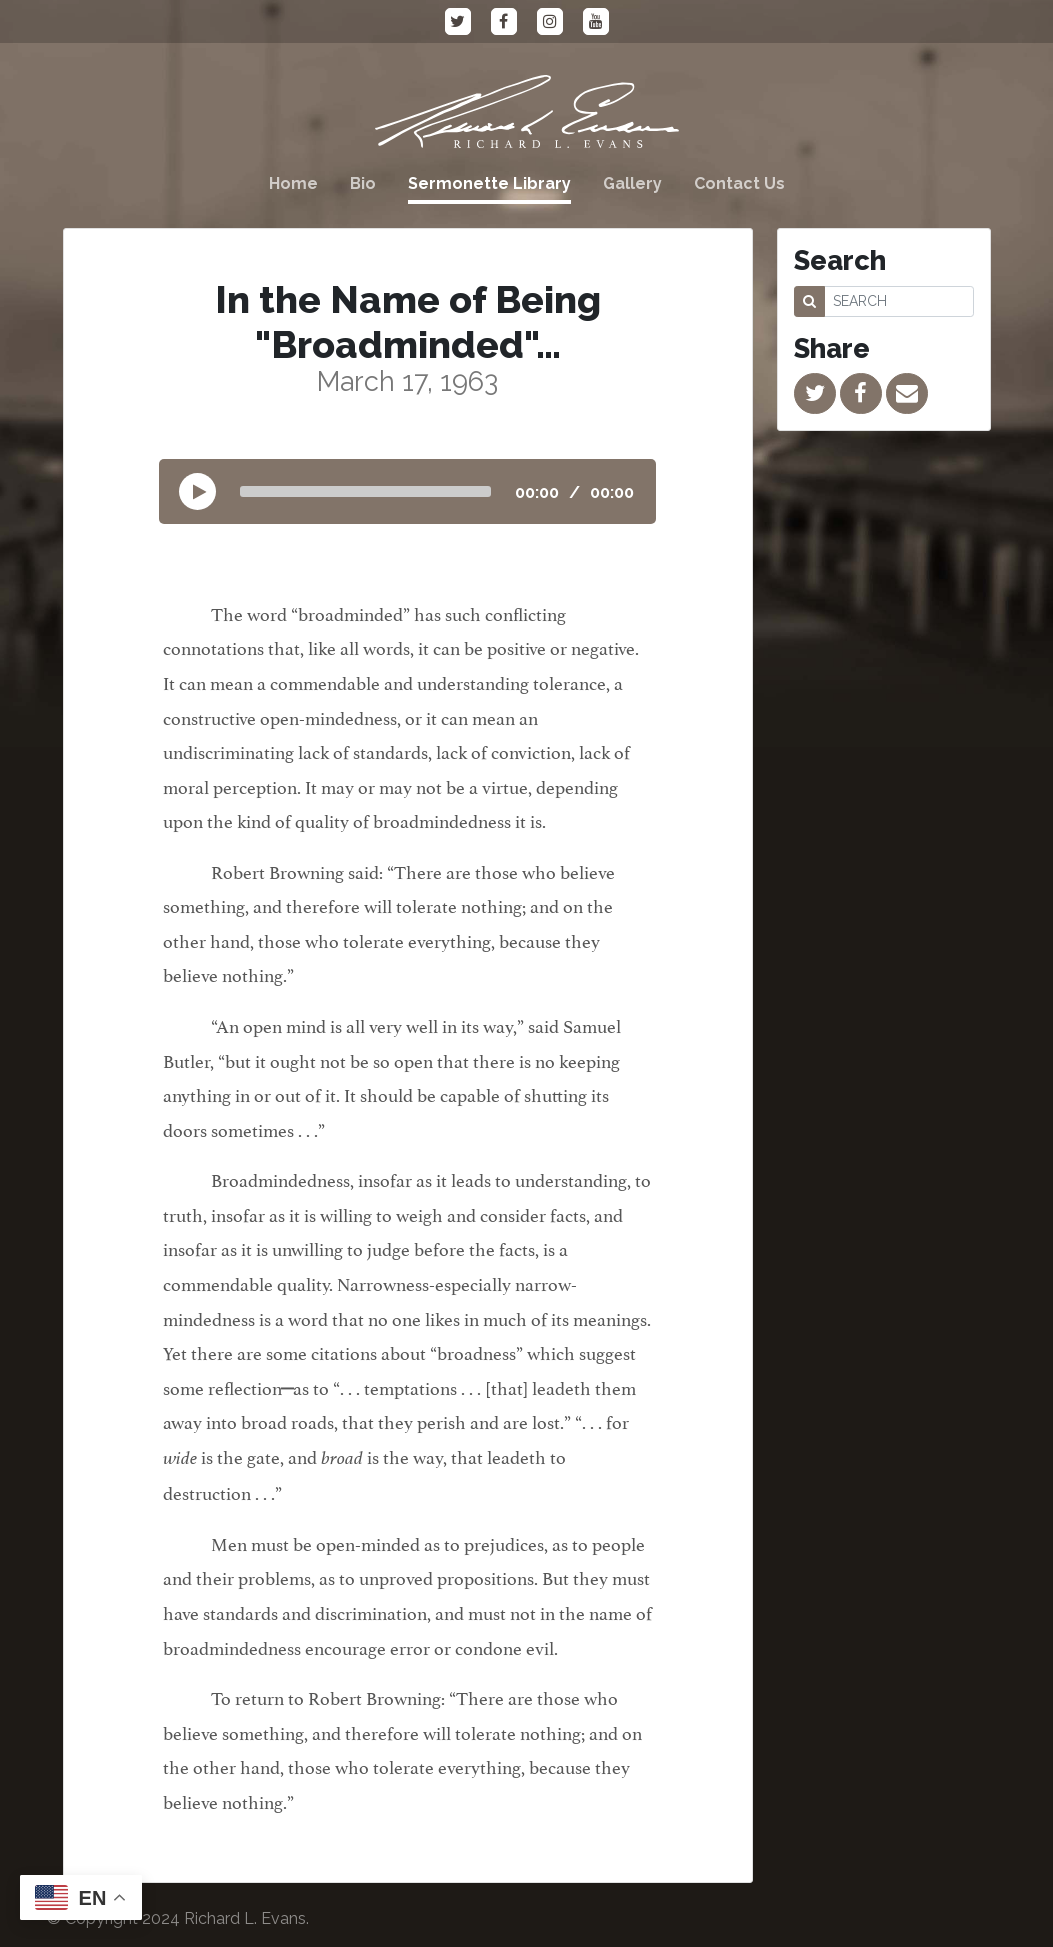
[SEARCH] (899, 301)
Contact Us (739, 183)
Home (293, 183)
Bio (363, 183)
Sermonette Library (489, 183)
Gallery (632, 183)
